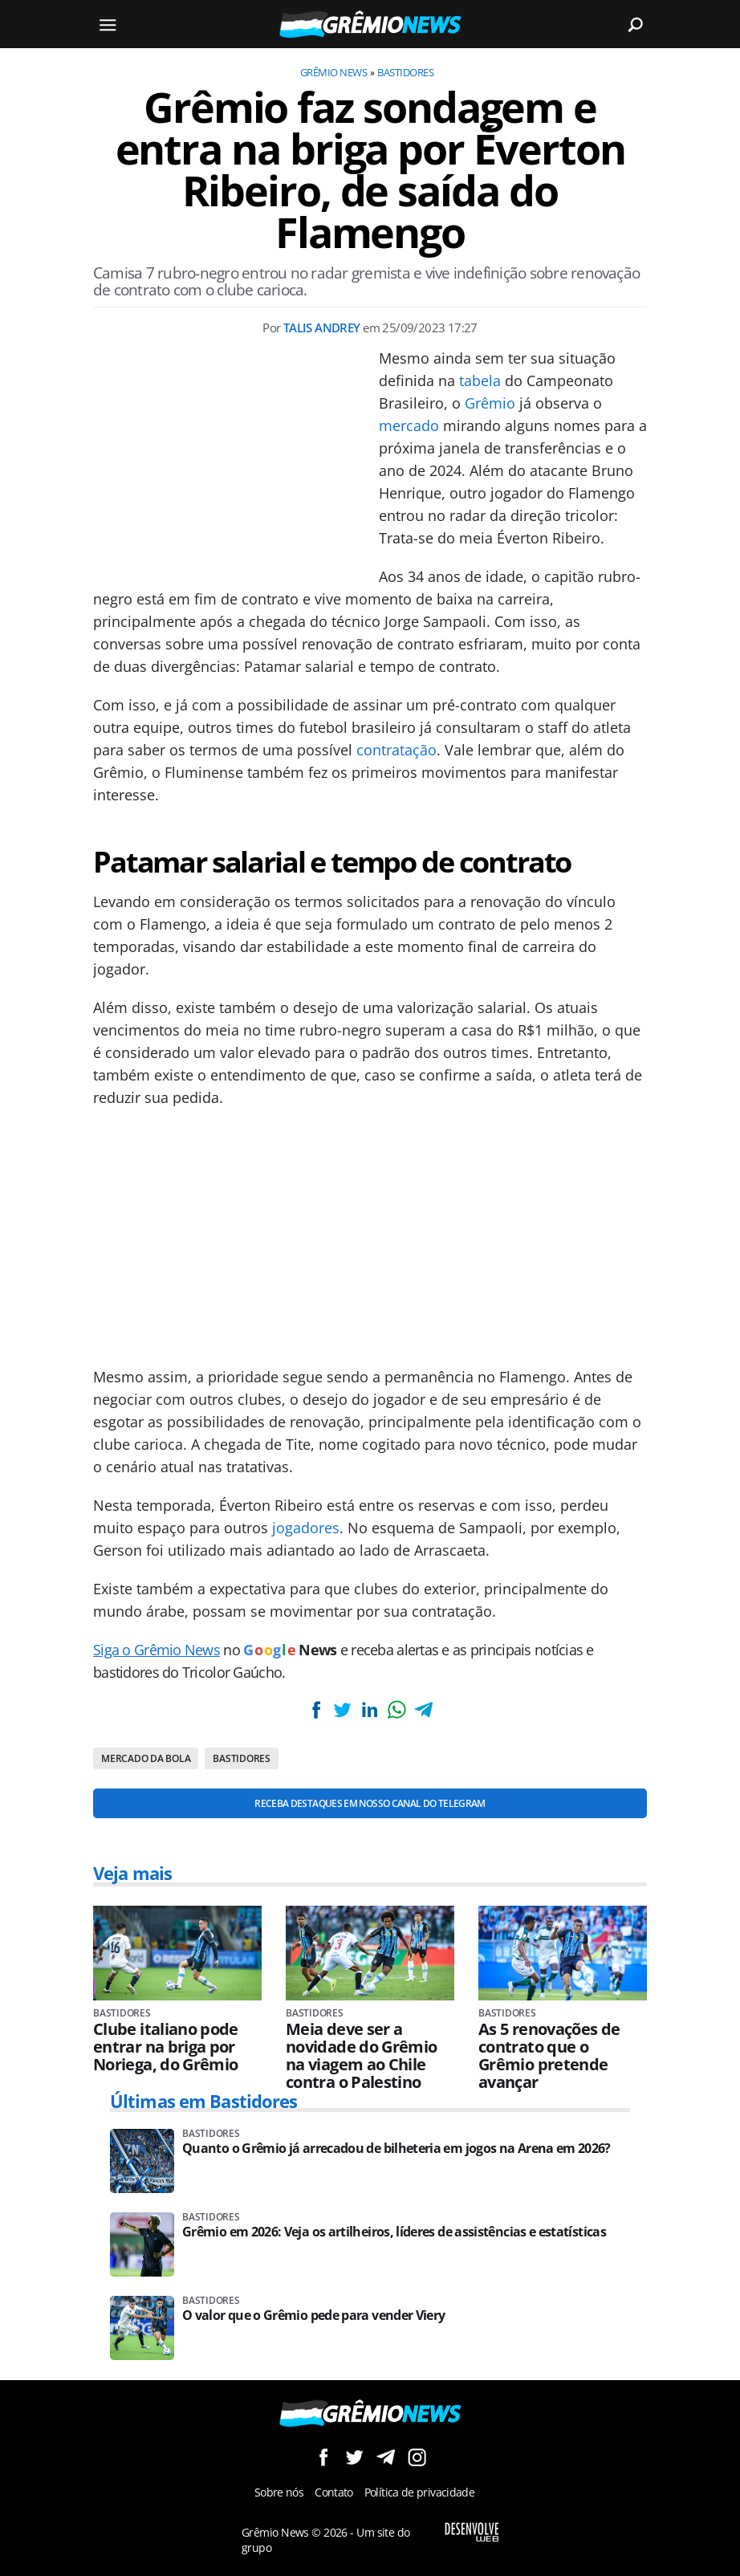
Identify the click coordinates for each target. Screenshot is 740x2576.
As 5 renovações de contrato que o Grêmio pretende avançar (549, 2056)
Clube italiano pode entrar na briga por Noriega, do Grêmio (165, 2047)
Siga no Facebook (323, 2457)
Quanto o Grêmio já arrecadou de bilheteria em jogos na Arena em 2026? (396, 2148)
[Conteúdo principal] (370, 1288)
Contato (334, 2492)
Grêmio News (333, 72)
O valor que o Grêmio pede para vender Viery (313, 2315)
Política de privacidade (419, 2492)
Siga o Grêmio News (156, 1649)
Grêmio (490, 403)
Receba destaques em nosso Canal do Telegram (369, 1803)
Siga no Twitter (354, 2457)
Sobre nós (278, 2492)
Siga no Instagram (417, 2457)
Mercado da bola (145, 1758)
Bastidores (405, 72)
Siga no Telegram (386, 2457)
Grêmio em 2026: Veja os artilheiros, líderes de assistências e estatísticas (394, 2232)
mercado (409, 425)
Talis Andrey (321, 327)
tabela (480, 380)
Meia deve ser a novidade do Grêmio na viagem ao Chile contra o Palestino (361, 2056)
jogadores (306, 1527)
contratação (396, 749)
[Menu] (107, 24)
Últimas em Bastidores (204, 2100)
